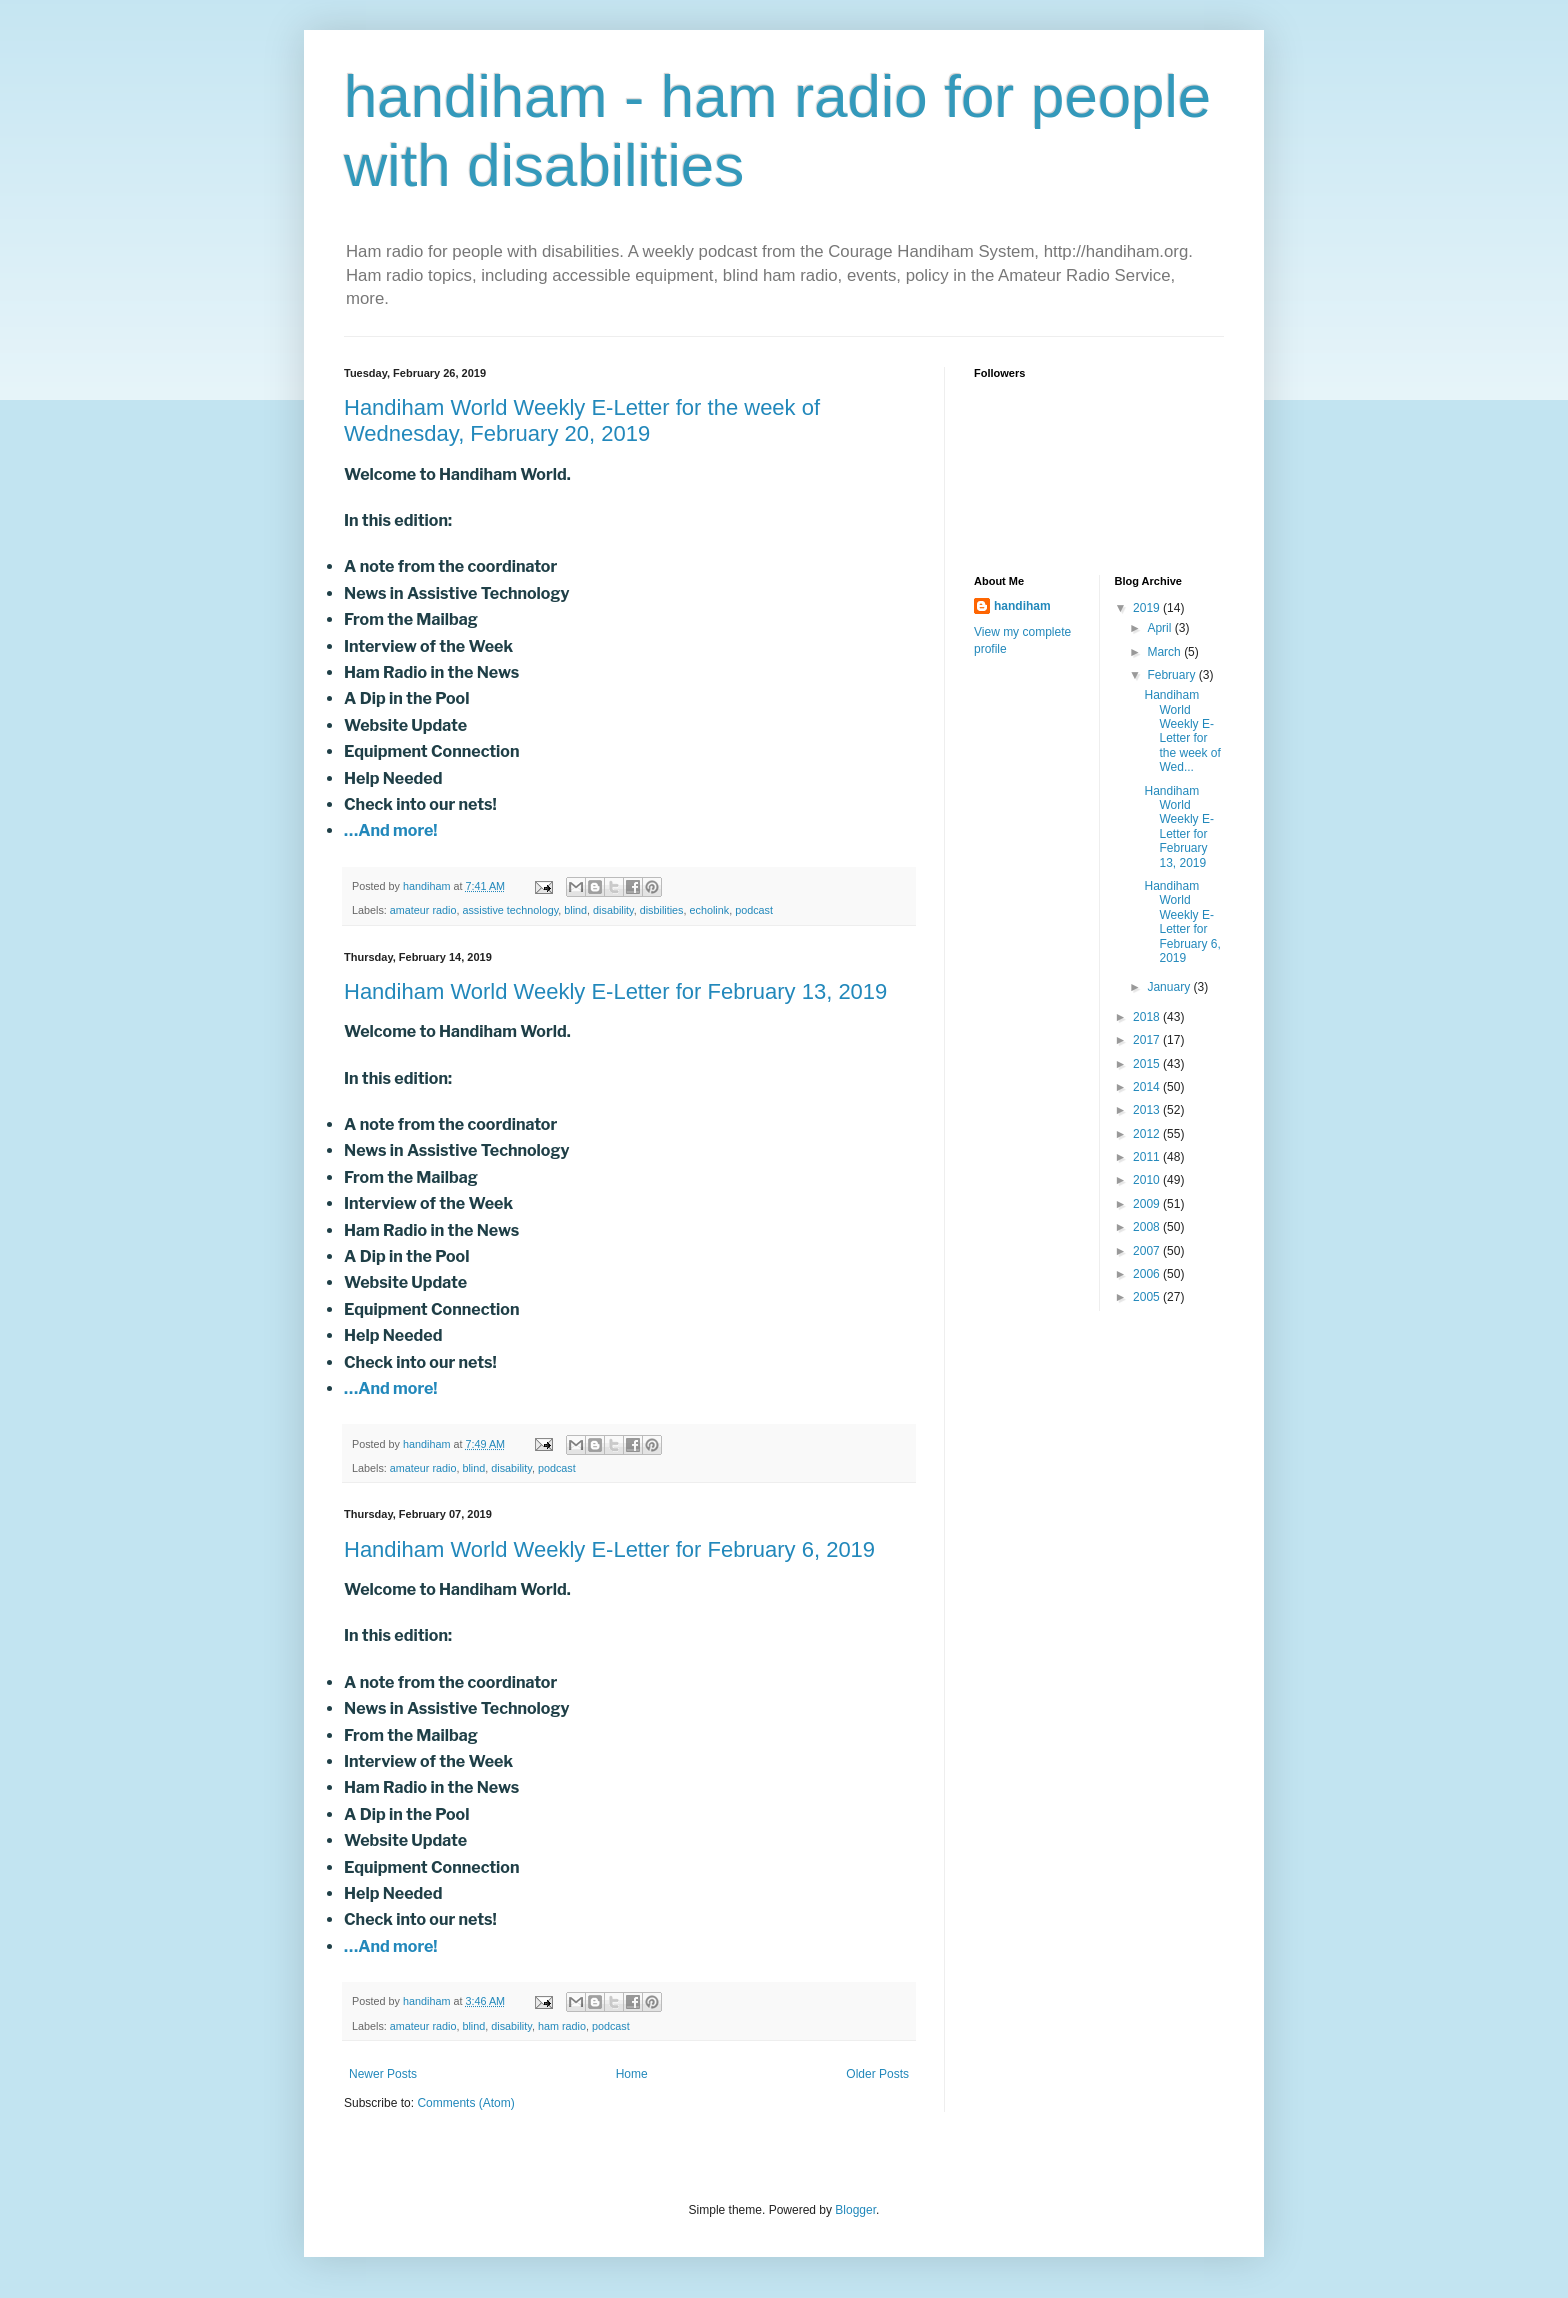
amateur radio (423, 910)
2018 (1148, 1017)
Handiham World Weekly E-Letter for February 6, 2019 (609, 1549)
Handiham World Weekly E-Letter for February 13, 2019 (615, 991)
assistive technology (510, 910)
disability (613, 910)
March (1165, 652)
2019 (1148, 608)
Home (632, 2074)
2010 (1148, 1180)
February (1172, 675)
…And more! (391, 830)
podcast (754, 910)
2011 (1148, 1157)
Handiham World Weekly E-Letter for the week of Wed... (1182, 731)
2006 (1148, 1274)
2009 (1148, 1204)
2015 (1148, 1064)
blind (575, 910)
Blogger (855, 2210)
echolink (710, 910)
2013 (1148, 1110)
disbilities (662, 910)
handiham (1022, 606)
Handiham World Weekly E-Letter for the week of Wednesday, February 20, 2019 (582, 420)
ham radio (562, 2026)
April (1160, 628)
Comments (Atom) (465, 2103)
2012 (1148, 1134)
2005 (1148, 1297)
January (1170, 987)
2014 (1148, 1087)
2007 (1148, 1251)
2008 (1148, 1227)
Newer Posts (383, 2074)
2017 (1148, 1040)
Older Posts (877, 2074)
